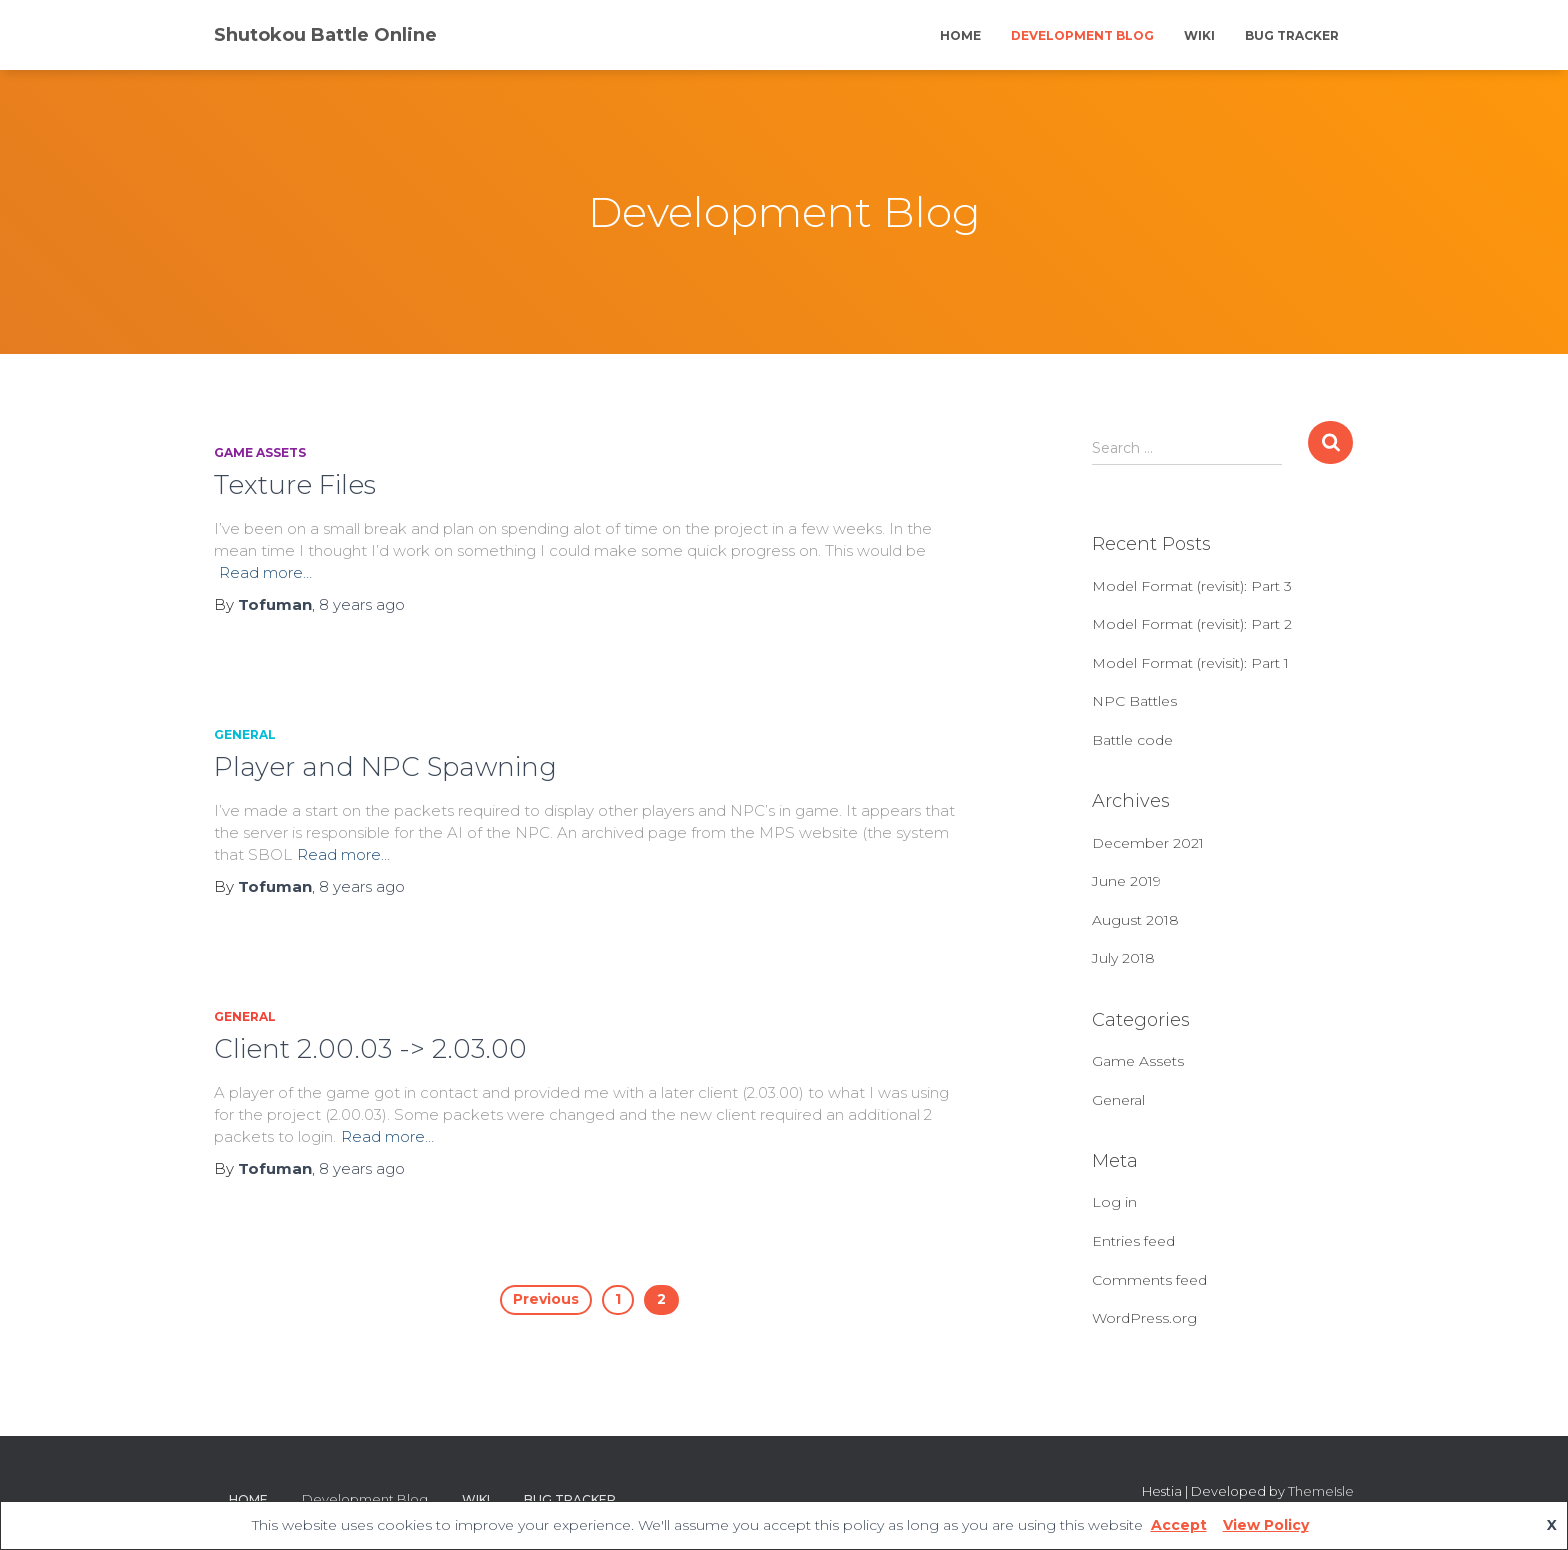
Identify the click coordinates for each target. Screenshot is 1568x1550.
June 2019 (1126, 881)
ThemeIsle (1321, 1491)
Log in (1114, 1202)
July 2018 (1123, 958)
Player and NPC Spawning (385, 767)
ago (362, 604)
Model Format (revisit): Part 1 (1190, 663)
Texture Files (295, 485)
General (245, 734)
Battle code (1132, 740)
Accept (1179, 1525)
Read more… (265, 572)
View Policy (1266, 1525)
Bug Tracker (1292, 35)
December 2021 (1148, 843)
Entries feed (1133, 1241)
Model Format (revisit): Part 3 (1192, 586)
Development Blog (1082, 35)
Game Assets (260, 452)
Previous (546, 1299)
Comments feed (1149, 1280)
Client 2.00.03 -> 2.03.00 (370, 1049)
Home (960, 35)
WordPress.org (1144, 1318)
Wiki (1199, 35)
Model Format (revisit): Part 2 (1192, 624)
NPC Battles (1134, 701)
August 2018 (1135, 920)
